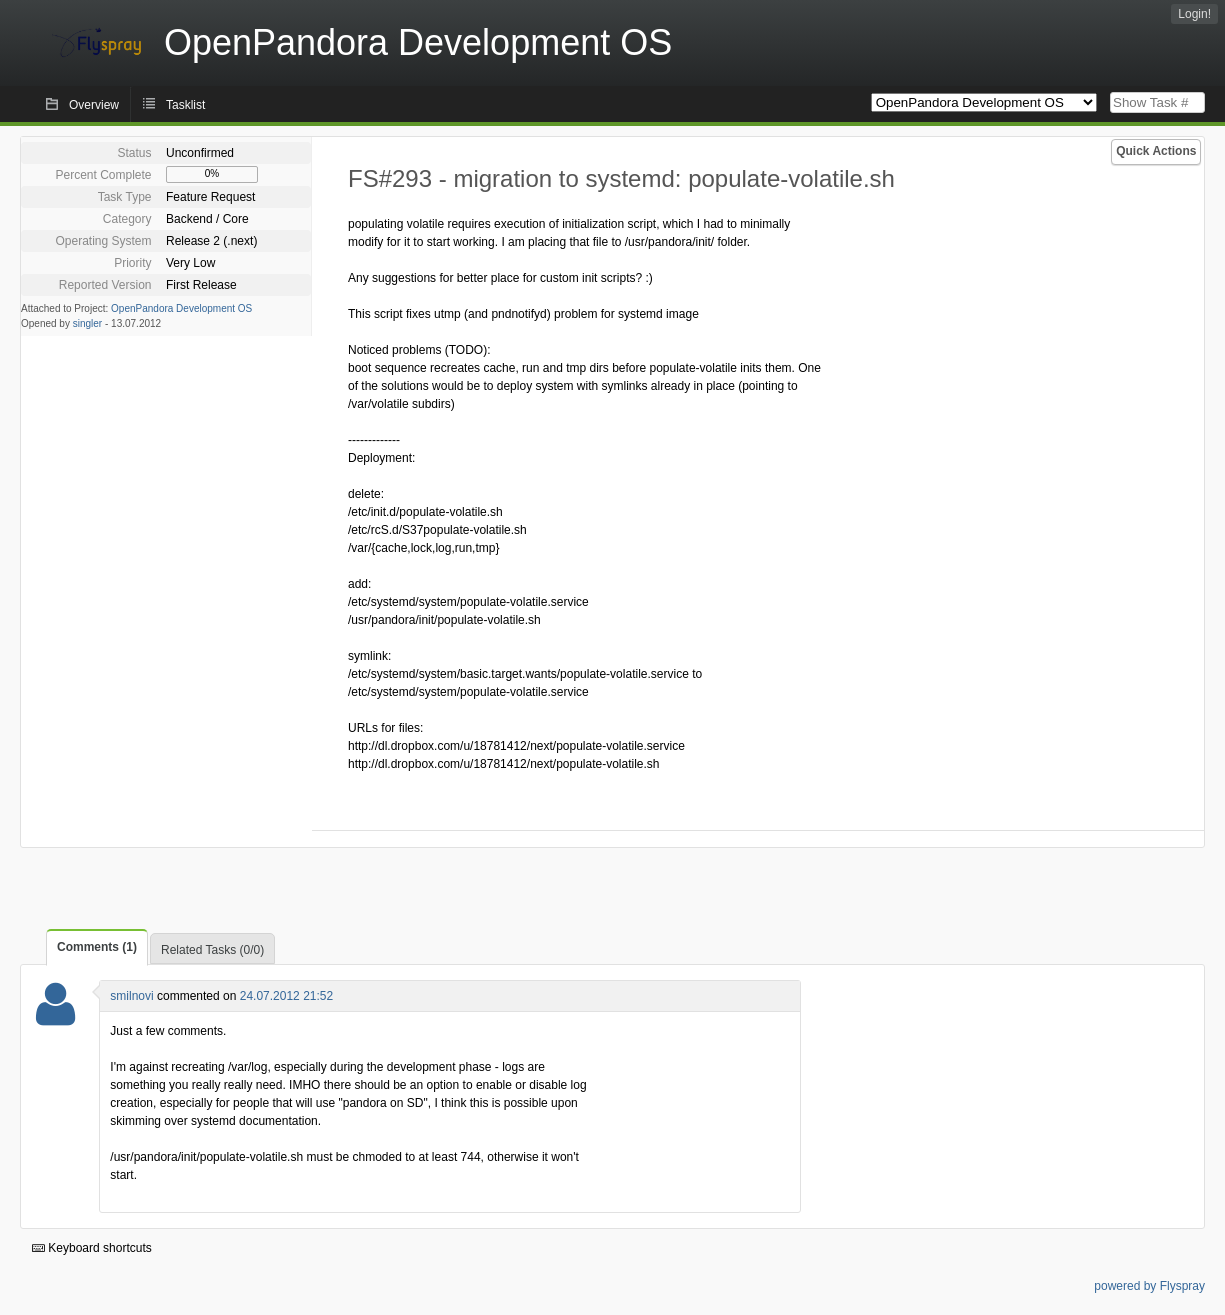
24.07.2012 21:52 (286, 996)
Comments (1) (97, 947)
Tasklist (185, 105)
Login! (1194, 14)
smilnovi (131, 996)
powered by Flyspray (1149, 1286)
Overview (94, 105)
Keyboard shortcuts (92, 1248)
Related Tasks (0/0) (212, 950)
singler (87, 323)
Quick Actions (1156, 151)
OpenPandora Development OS (181, 308)
